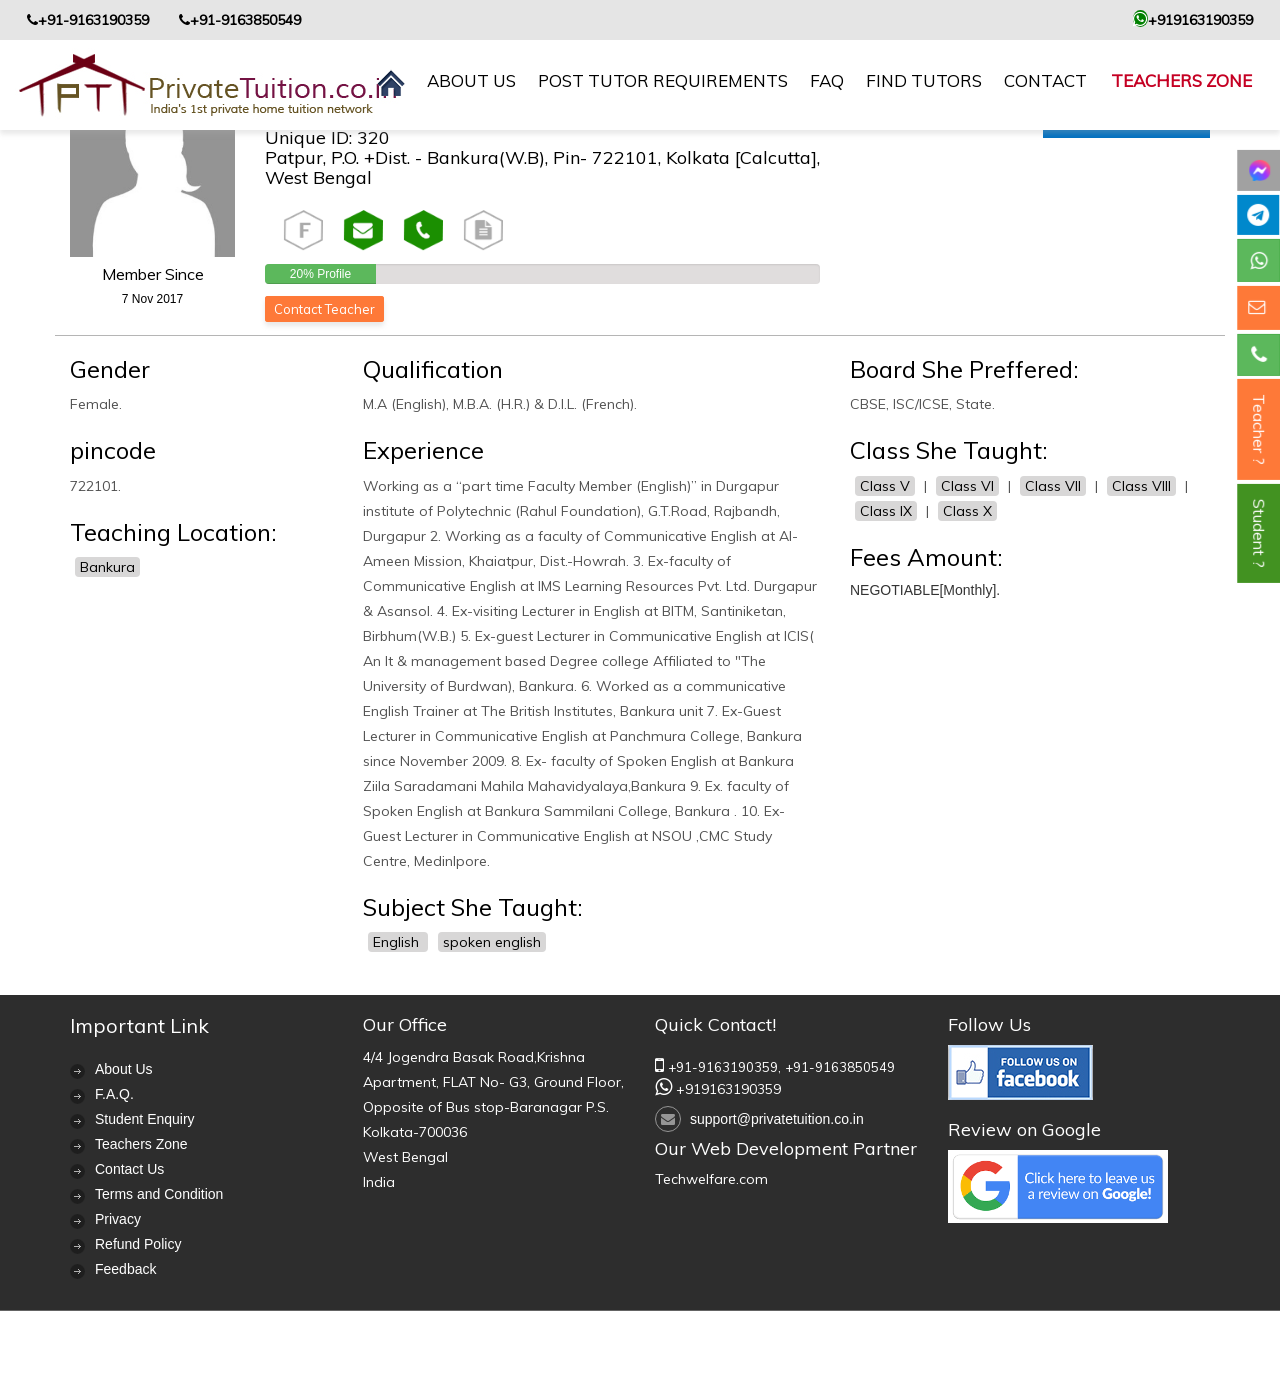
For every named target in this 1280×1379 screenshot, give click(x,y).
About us (471, 80)
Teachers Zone (1181, 80)
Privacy (118, 1219)
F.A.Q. (114, 1094)
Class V (885, 486)
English (398, 942)
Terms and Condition (159, 1194)
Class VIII (1141, 486)
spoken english (492, 942)
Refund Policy (138, 1244)
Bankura (107, 567)
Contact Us (129, 1169)
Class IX (886, 511)
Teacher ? (1259, 429)
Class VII (1053, 486)
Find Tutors (924, 80)
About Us (124, 1069)
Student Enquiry (145, 1119)
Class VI (967, 486)
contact (1045, 80)
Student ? (1259, 533)
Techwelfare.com (711, 1179)
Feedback (125, 1269)
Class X (967, 511)
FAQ (827, 80)
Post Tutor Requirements (663, 80)
